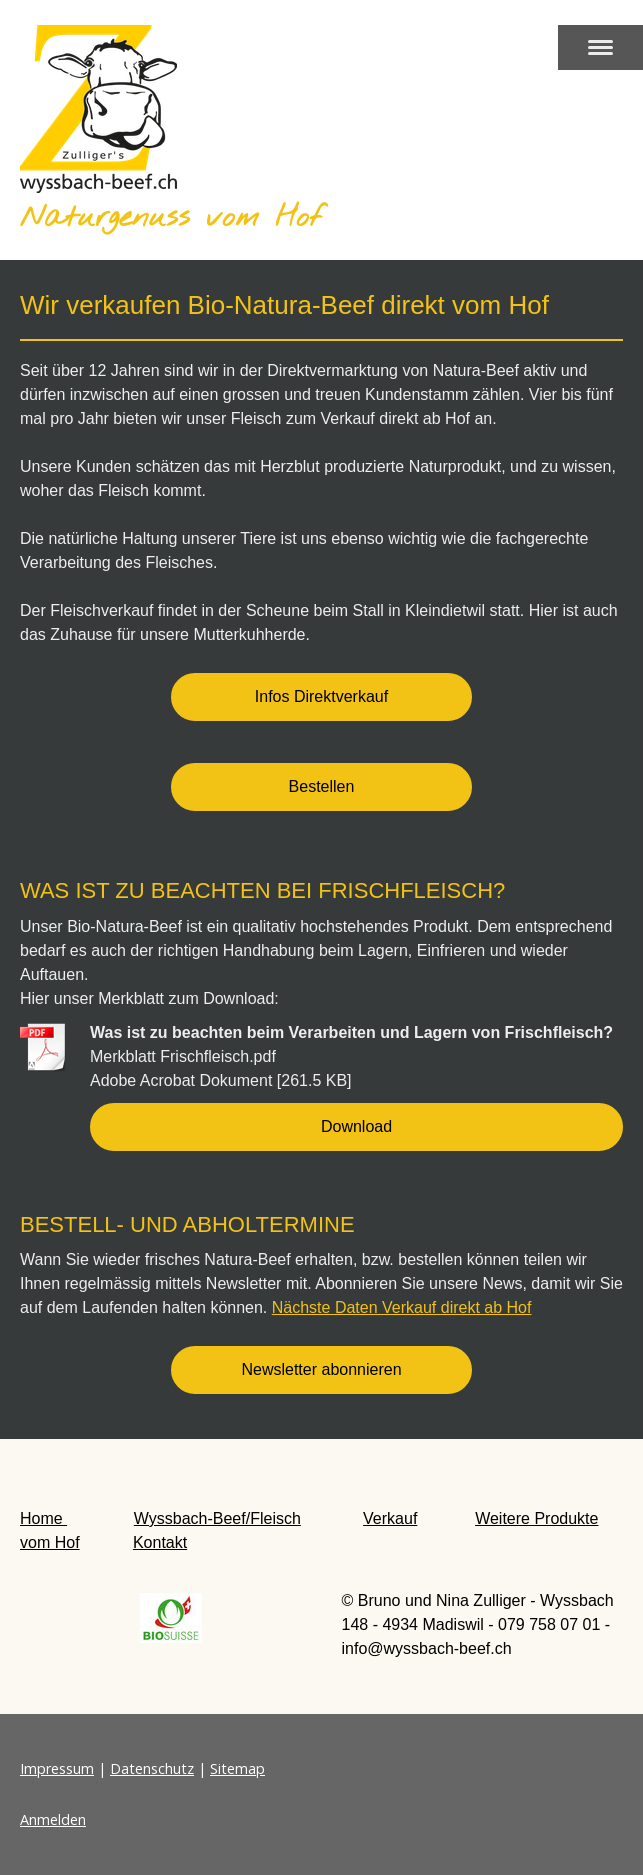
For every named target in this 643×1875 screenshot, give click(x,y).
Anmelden (53, 1819)
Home (43, 1518)
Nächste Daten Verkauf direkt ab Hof (402, 1307)
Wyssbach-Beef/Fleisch (217, 1518)
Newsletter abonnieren (321, 1369)
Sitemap (237, 1768)
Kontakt (160, 1542)
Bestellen (322, 786)
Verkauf (390, 1518)
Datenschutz (152, 1768)
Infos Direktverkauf (321, 696)
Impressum (57, 1768)
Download (356, 1126)
